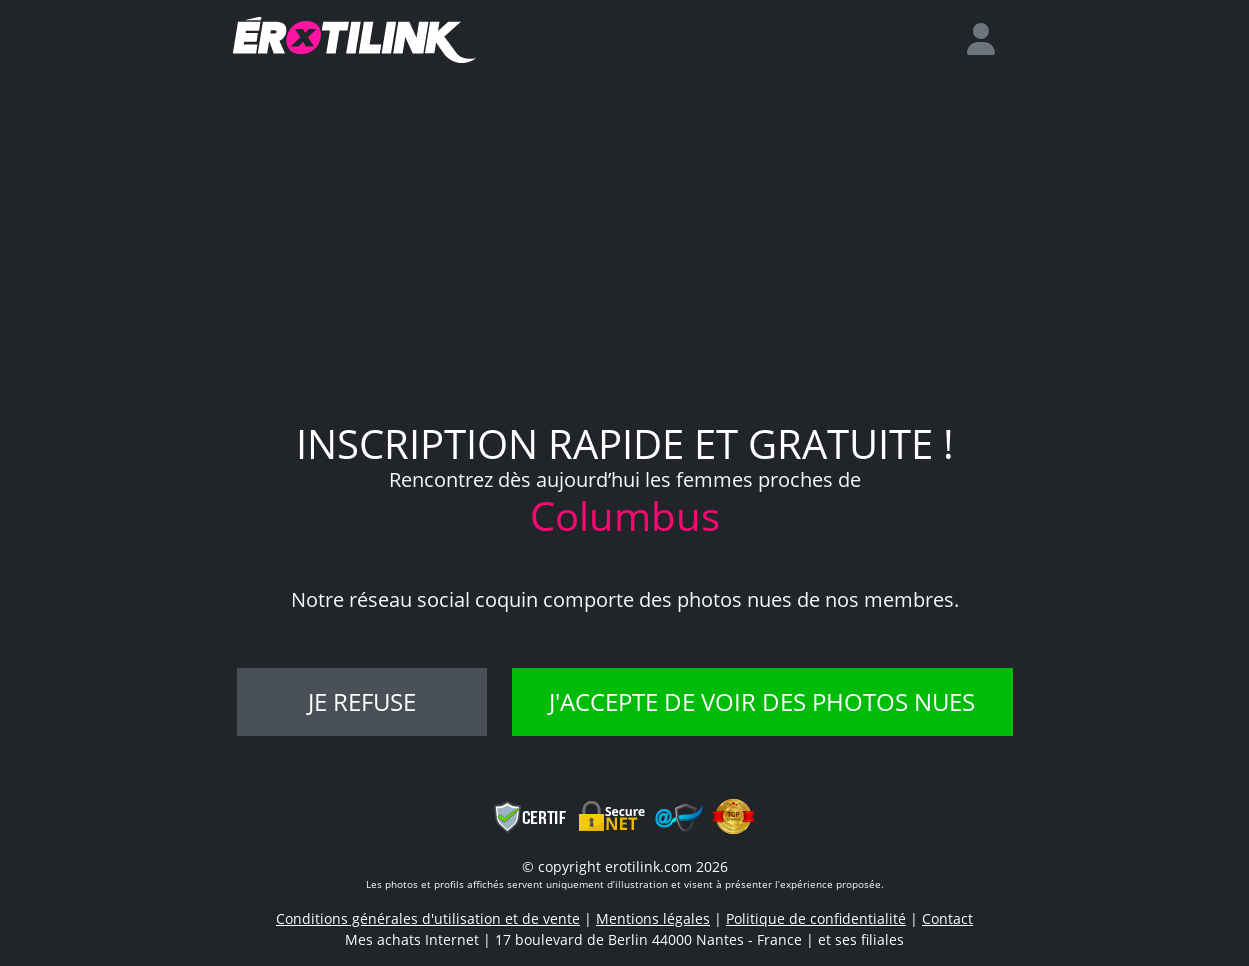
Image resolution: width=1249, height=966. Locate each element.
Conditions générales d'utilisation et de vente (428, 918)
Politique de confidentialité (816, 918)
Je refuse (362, 701)
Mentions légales (653, 918)
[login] (989, 40)
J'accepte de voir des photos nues (762, 701)
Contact (947, 918)
